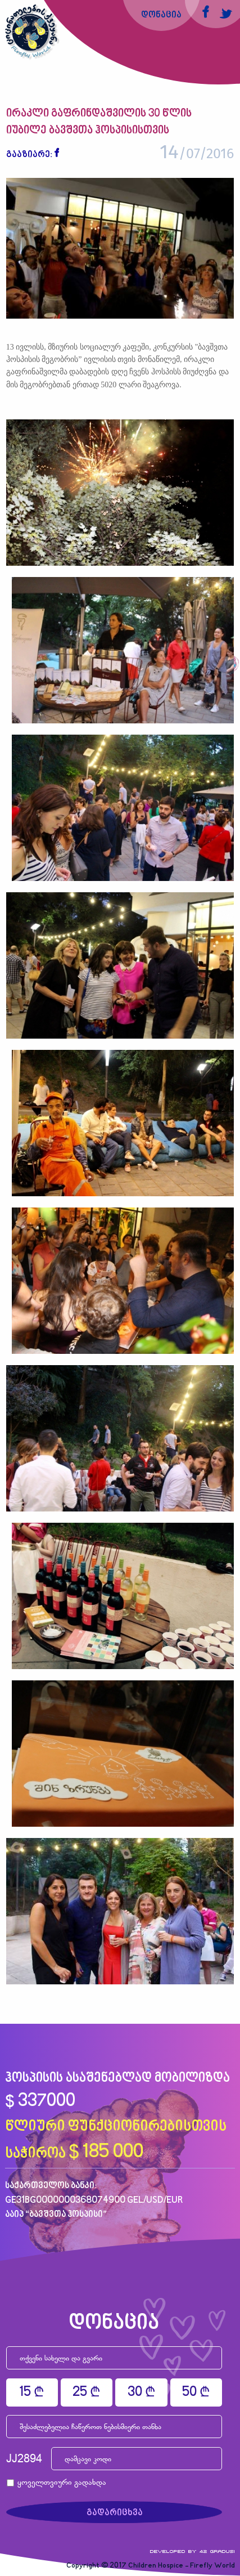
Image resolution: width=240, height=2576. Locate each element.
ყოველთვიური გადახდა (61, 2483)
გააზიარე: (29, 155)
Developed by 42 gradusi (192, 2551)
